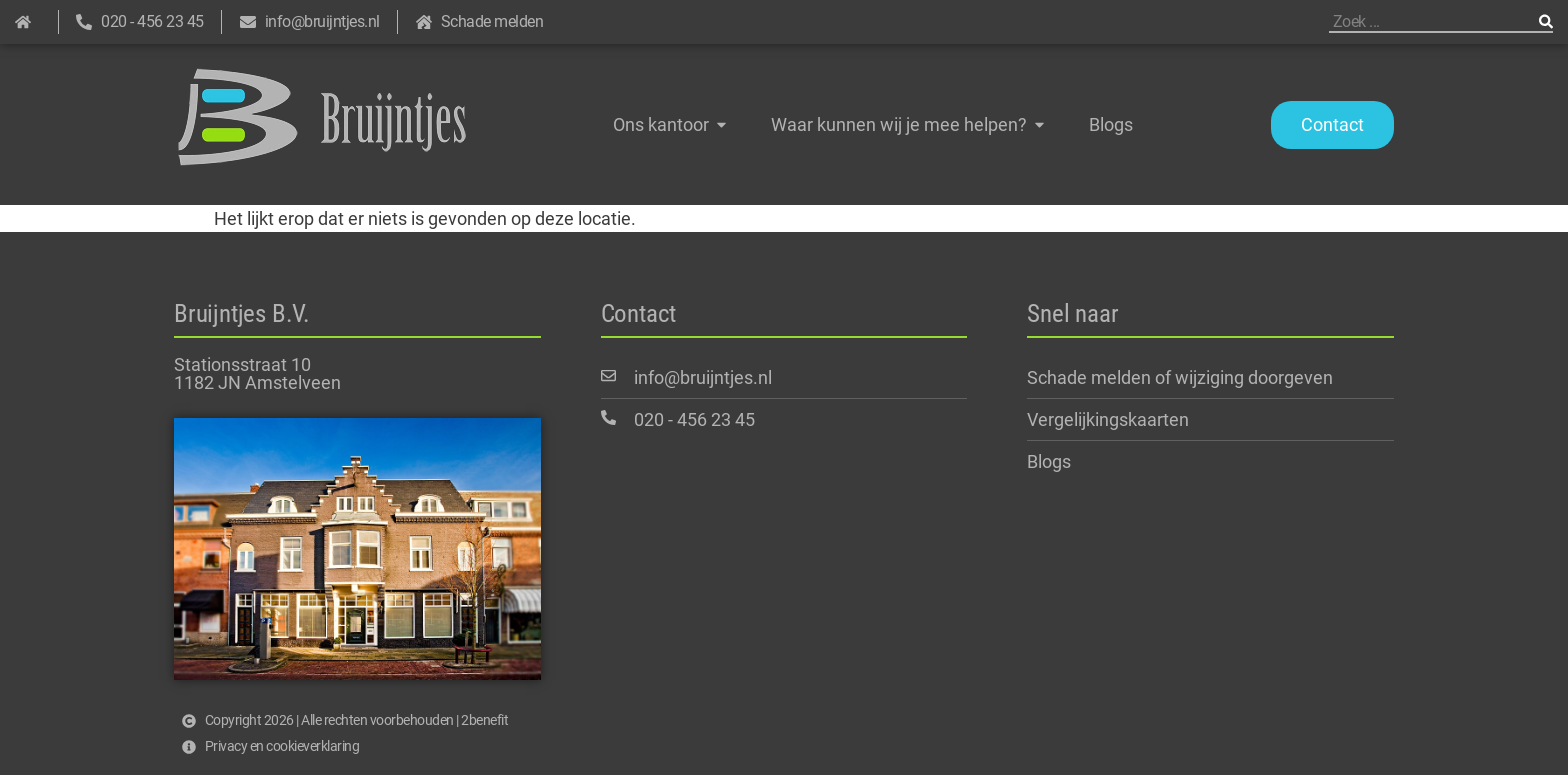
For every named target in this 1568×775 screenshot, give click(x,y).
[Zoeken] (1546, 21)
